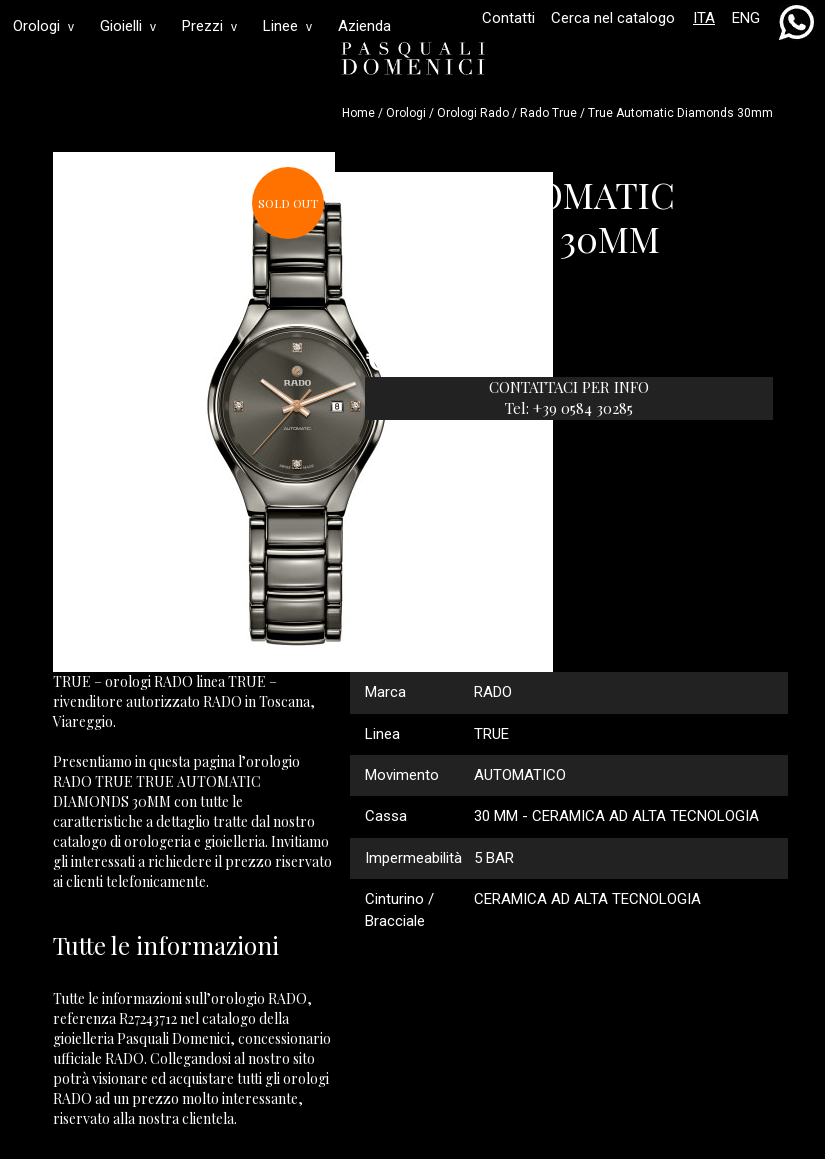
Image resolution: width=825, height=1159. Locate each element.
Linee (287, 26)
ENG (746, 18)
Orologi (43, 26)
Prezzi (209, 26)
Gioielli (128, 26)
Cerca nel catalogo (613, 18)
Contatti (508, 18)
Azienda (364, 26)
